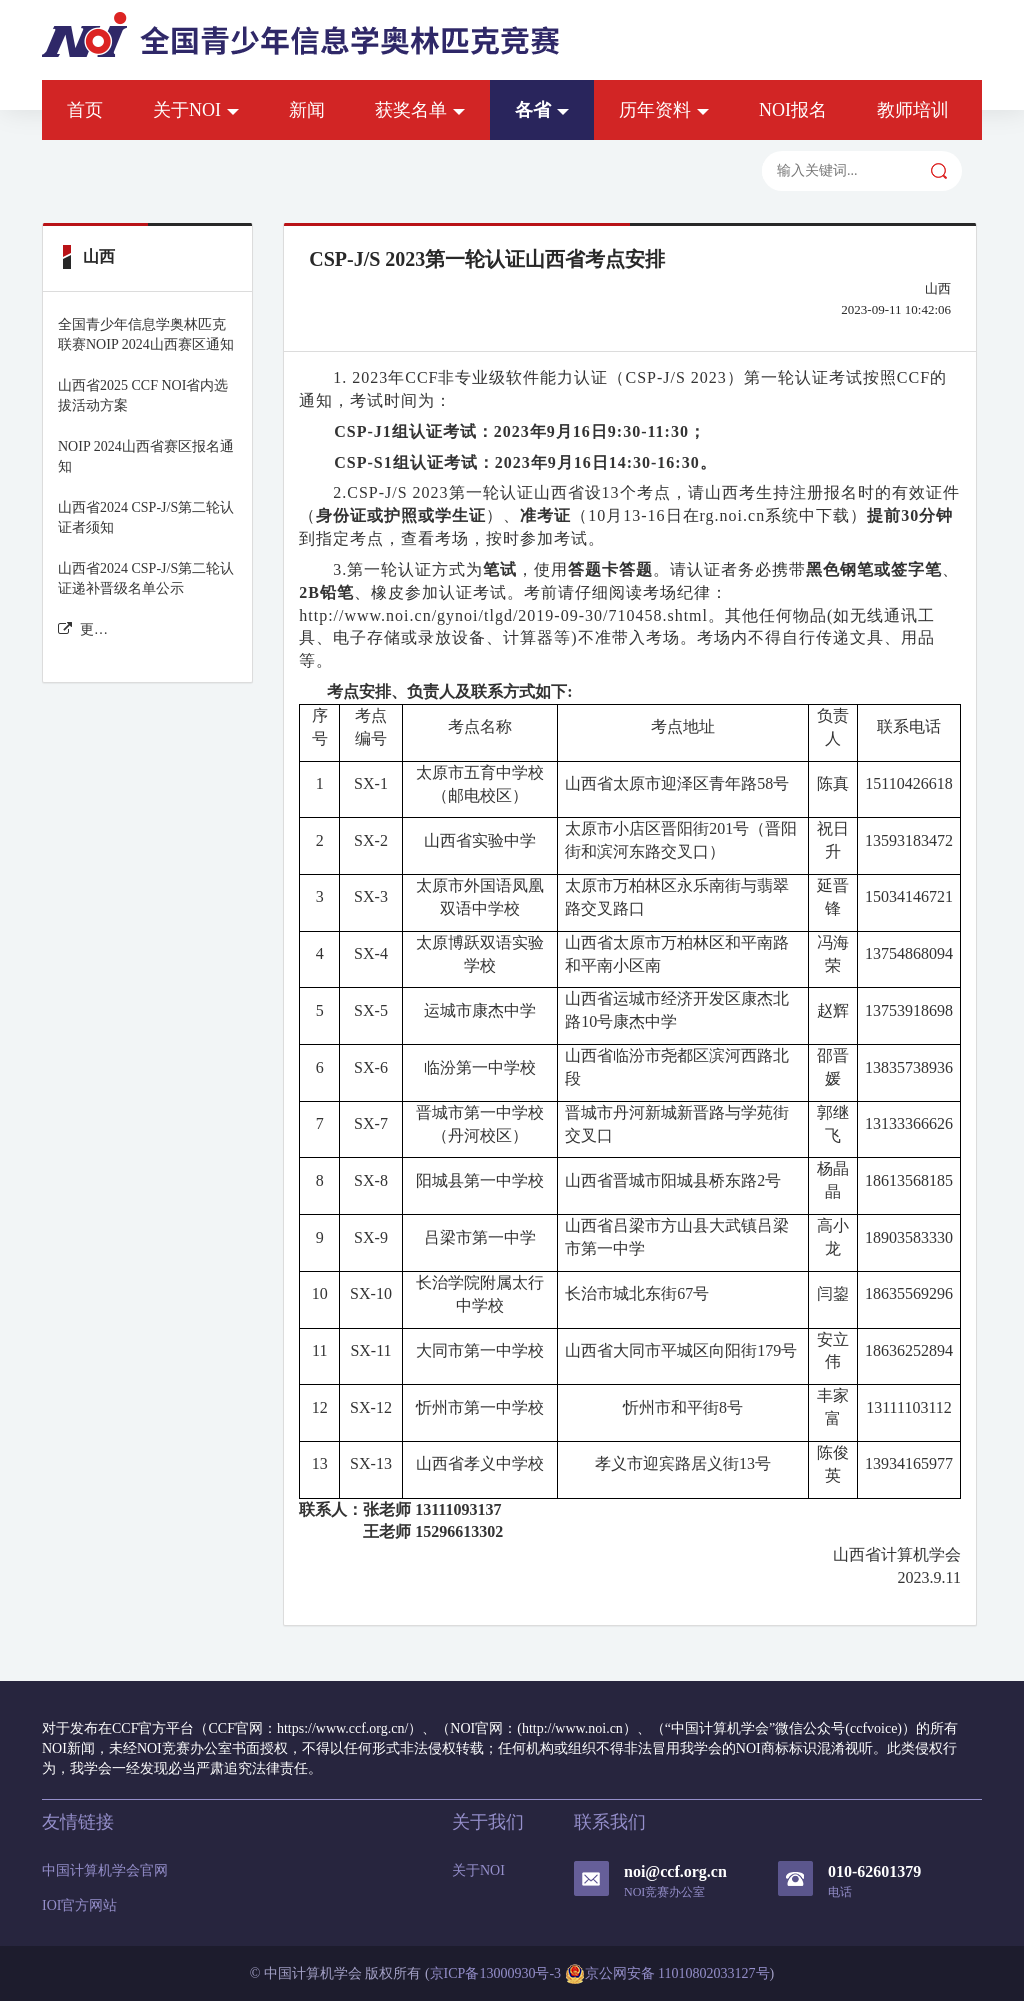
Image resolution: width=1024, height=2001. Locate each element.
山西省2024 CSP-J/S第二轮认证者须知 (146, 517)
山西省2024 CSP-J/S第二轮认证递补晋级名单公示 (146, 578)
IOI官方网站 (79, 1905)
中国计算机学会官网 (105, 1870)
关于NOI (196, 110)
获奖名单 (420, 110)
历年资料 (664, 110)
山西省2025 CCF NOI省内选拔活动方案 (143, 395)
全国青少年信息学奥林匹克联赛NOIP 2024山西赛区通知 (146, 334)
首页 (85, 110)
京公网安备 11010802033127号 (667, 1974)
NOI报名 (793, 110)
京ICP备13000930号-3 (495, 1973)
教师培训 (913, 110)
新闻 (307, 110)
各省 (542, 110)
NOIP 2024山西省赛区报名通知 (146, 456)
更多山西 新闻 (83, 629)
